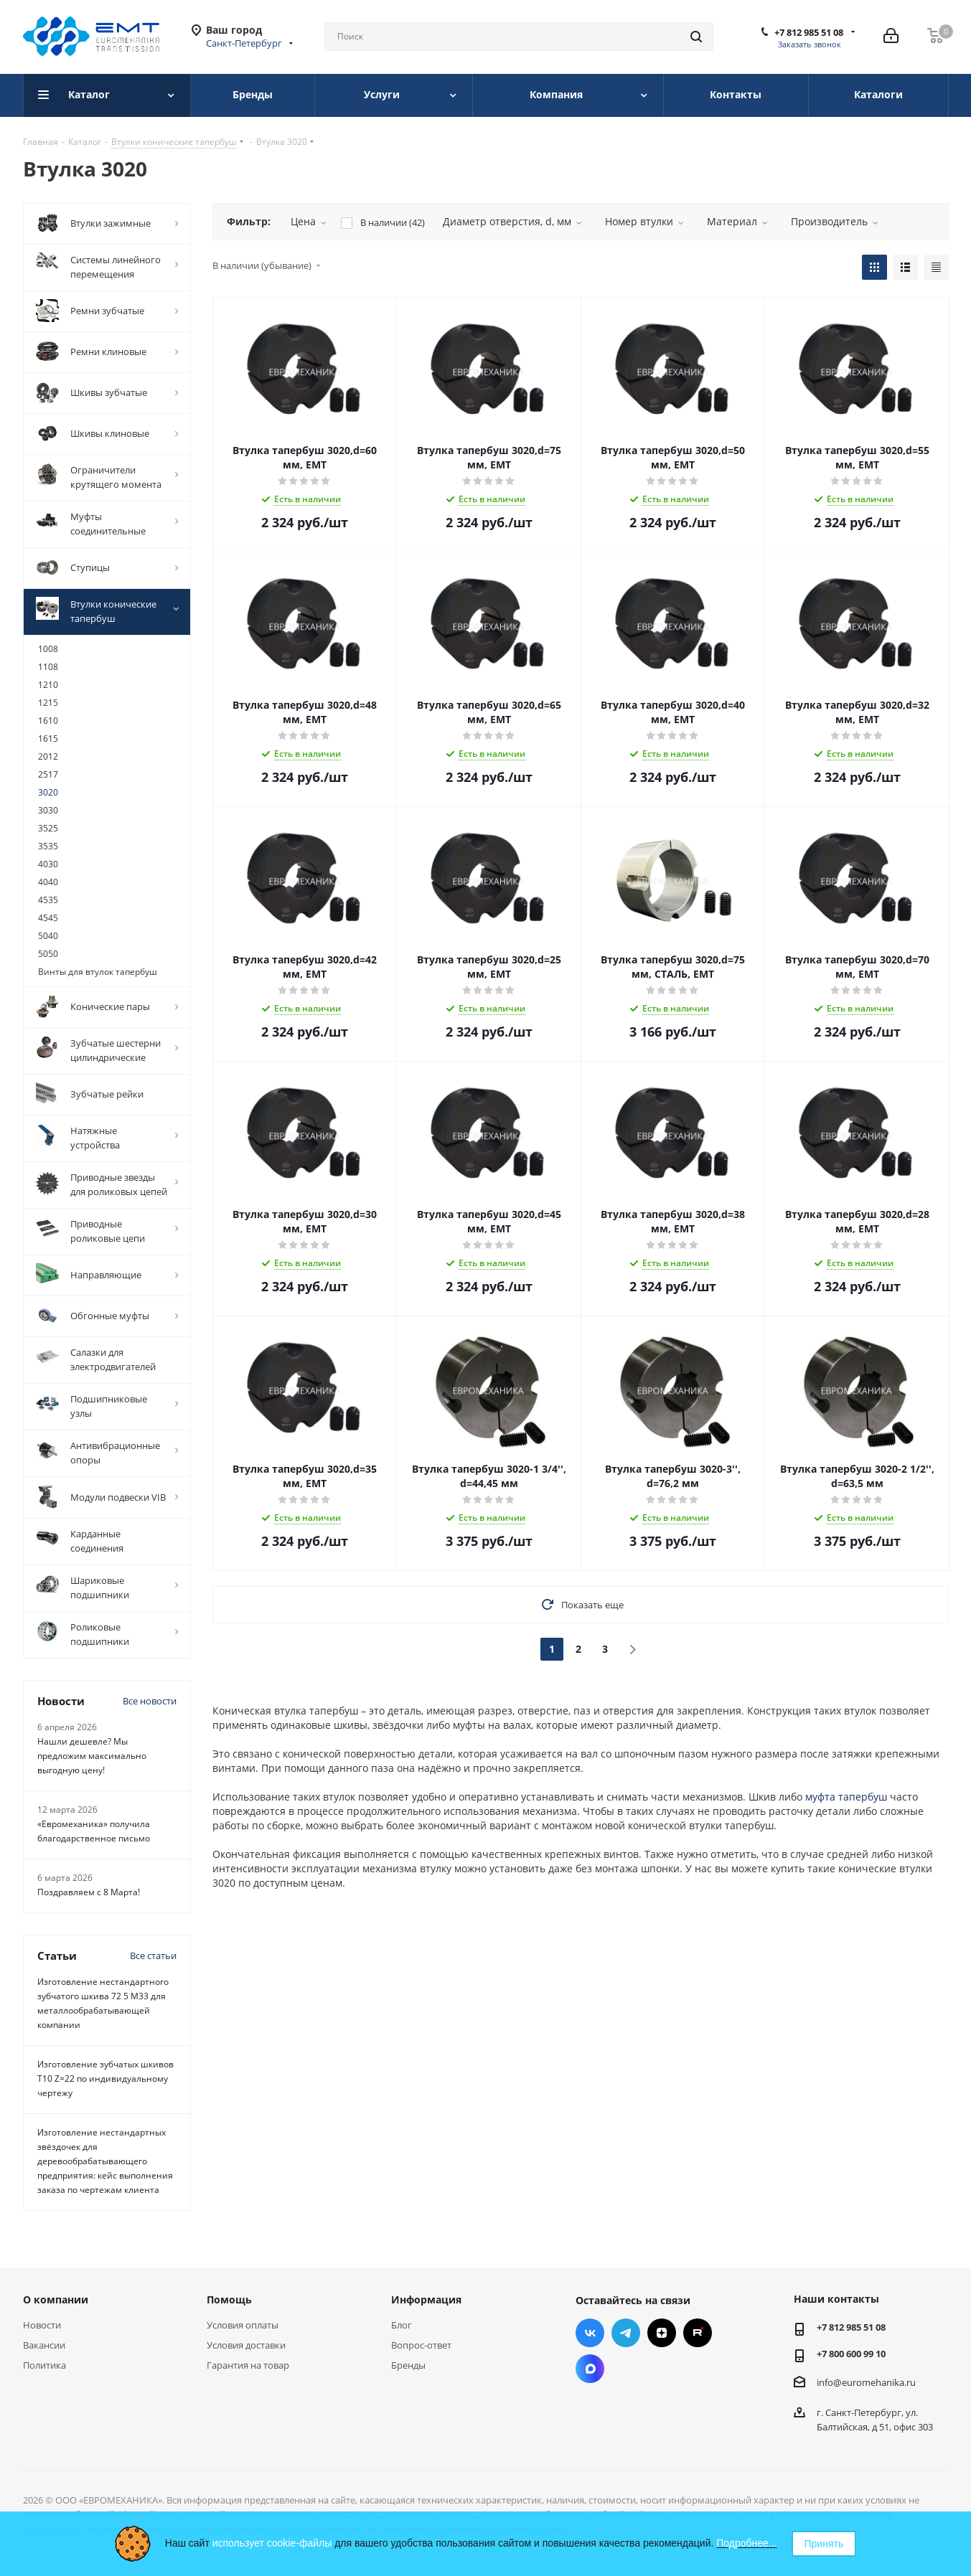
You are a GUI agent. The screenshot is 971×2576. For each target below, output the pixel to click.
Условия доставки (246, 2345)
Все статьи (153, 1955)
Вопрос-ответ (421, 2345)
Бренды (408, 2365)
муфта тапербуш (846, 1796)
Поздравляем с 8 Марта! (88, 1892)
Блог (401, 2324)
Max (590, 2368)
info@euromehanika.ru (866, 2382)
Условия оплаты (242, 2324)
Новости (42, 2324)
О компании (55, 2299)
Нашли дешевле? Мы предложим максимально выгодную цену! (91, 1755)
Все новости (150, 1700)
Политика (44, 2365)
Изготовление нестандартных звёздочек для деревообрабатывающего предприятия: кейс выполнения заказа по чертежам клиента (105, 2161)
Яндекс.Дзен (661, 2332)
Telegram (625, 2332)
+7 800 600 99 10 (851, 2353)
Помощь (229, 2299)
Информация (426, 2299)
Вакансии (44, 2345)
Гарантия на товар (248, 2365)
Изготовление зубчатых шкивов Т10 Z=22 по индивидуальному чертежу (105, 2078)
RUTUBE (697, 2332)
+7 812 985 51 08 (808, 32)
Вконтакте (590, 2332)
